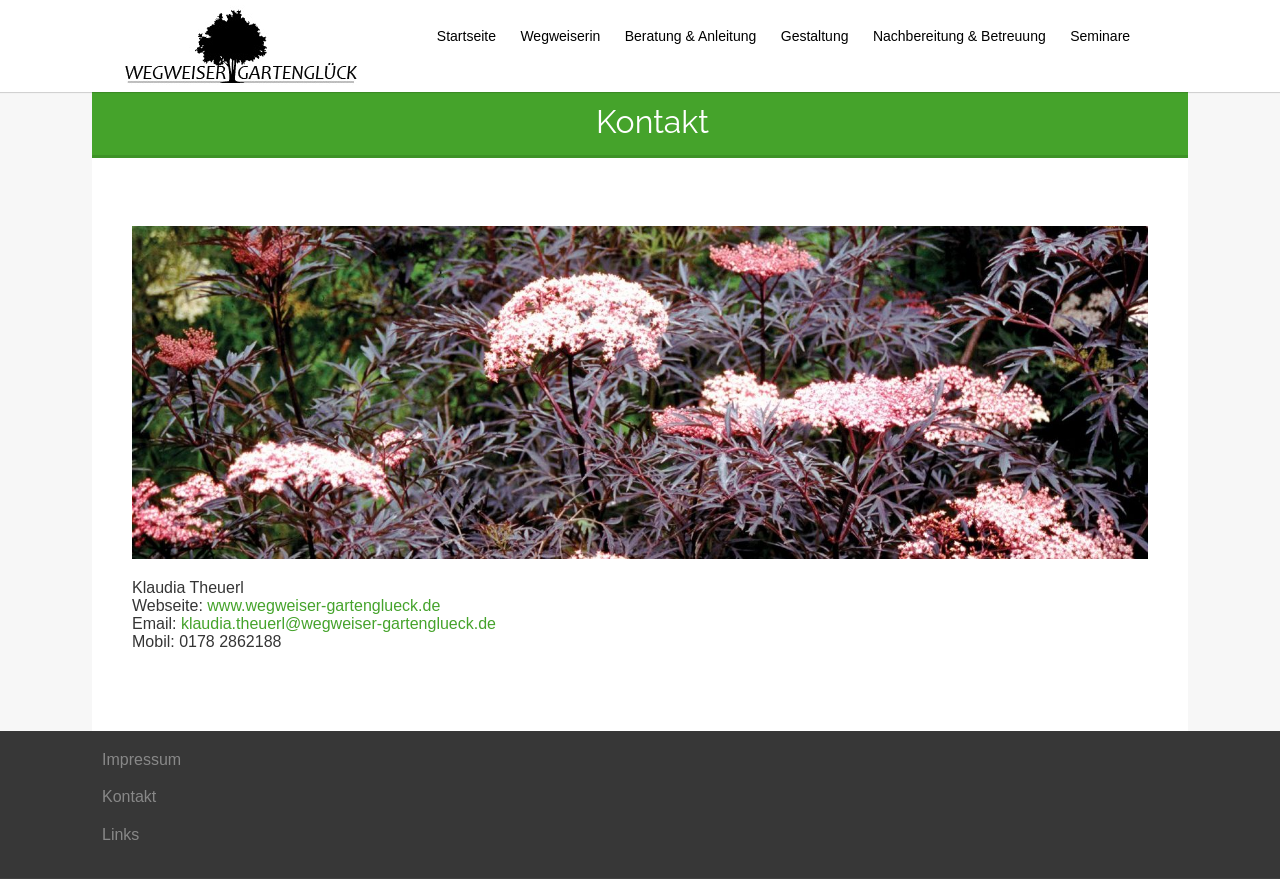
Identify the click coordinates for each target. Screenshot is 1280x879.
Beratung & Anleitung (691, 36)
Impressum (141, 759)
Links (120, 834)
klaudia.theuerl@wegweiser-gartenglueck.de (338, 623)
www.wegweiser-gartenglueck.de (323, 605)
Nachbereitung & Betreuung (959, 36)
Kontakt (129, 796)
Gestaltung (815, 36)
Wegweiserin (560, 36)
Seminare (1100, 36)
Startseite (466, 36)
